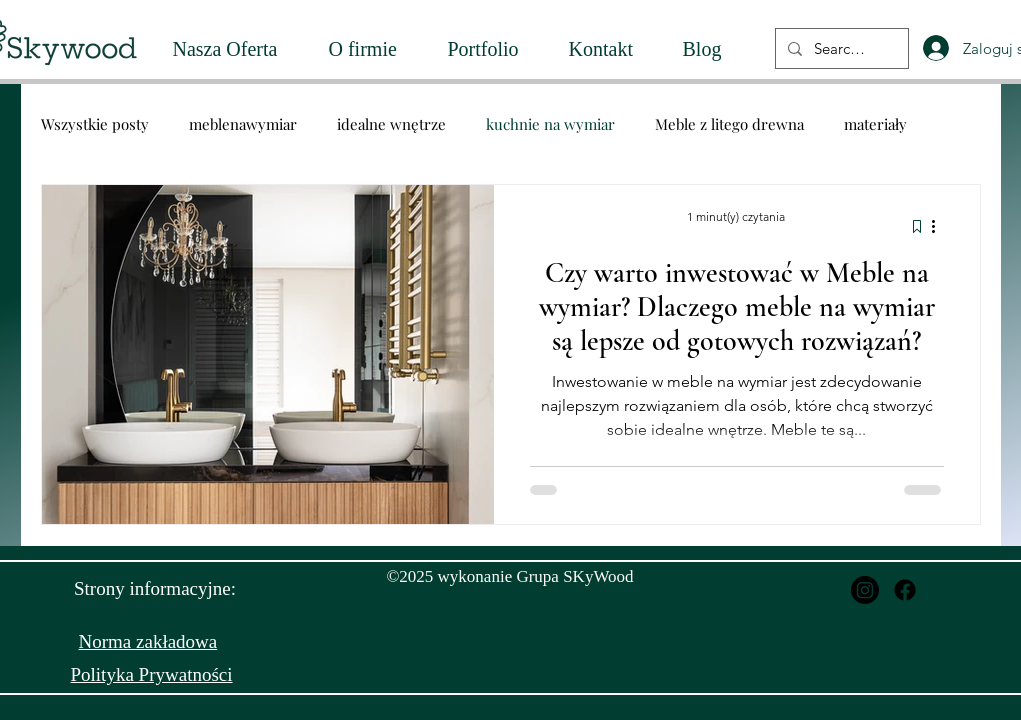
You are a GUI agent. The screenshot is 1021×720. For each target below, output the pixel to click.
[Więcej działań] (941, 226)
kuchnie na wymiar (550, 124)
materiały (875, 124)
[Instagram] (865, 590)
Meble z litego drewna (729, 124)
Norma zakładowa (148, 641)
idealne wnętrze (391, 124)
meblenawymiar (243, 124)
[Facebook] (905, 590)
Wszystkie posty (95, 124)
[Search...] (840, 48)
